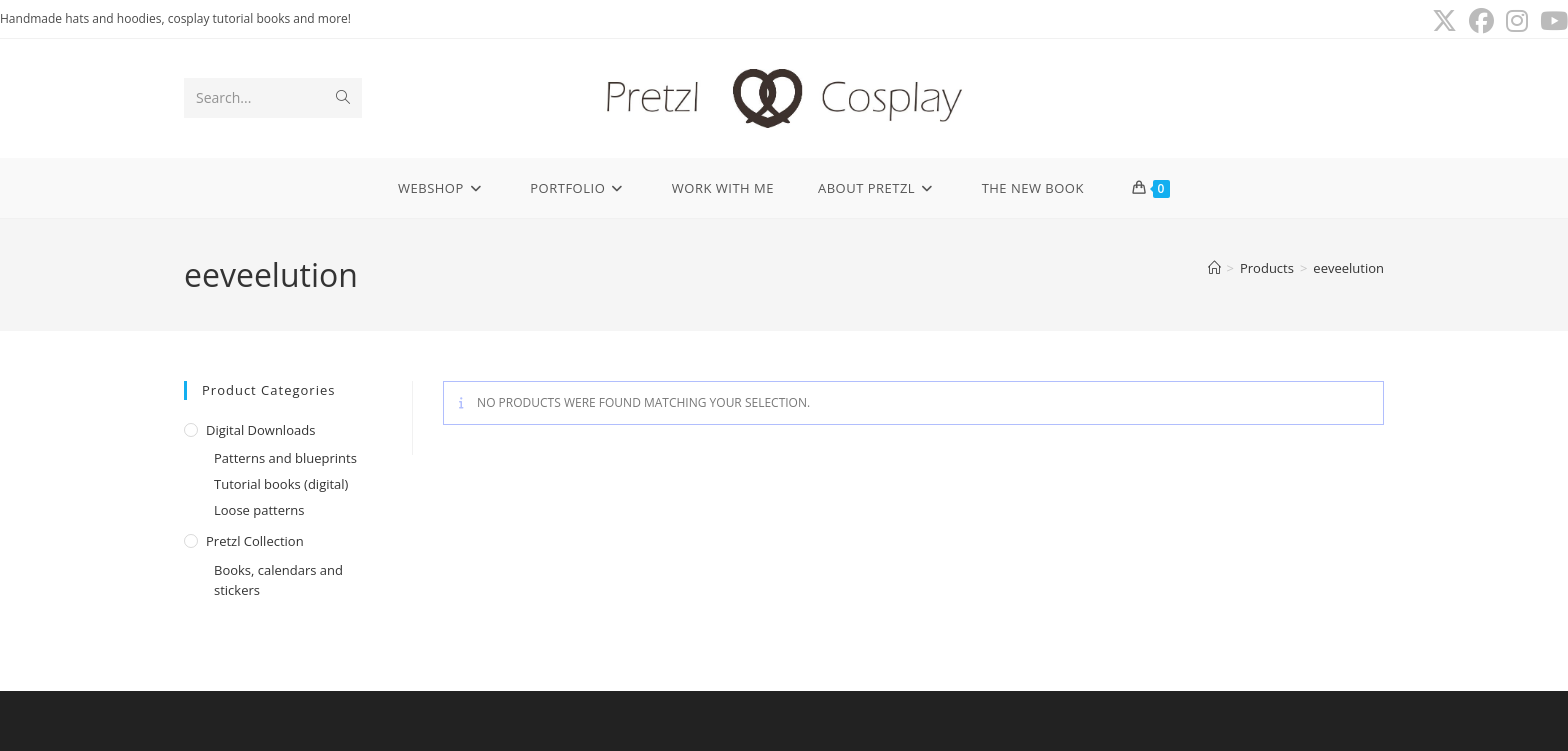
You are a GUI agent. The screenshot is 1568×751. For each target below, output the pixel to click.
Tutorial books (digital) (281, 484)
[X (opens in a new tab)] (1444, 21)
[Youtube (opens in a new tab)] (1551, 21)
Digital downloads (260, 430)
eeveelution (1348, 268)
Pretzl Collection (255, 541)
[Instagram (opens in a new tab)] (1517, 21)
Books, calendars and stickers (278, 580)
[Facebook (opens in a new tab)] (1481, 21)
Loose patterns (259, 510)
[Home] (1214, 268)
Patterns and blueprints (285, 458)
